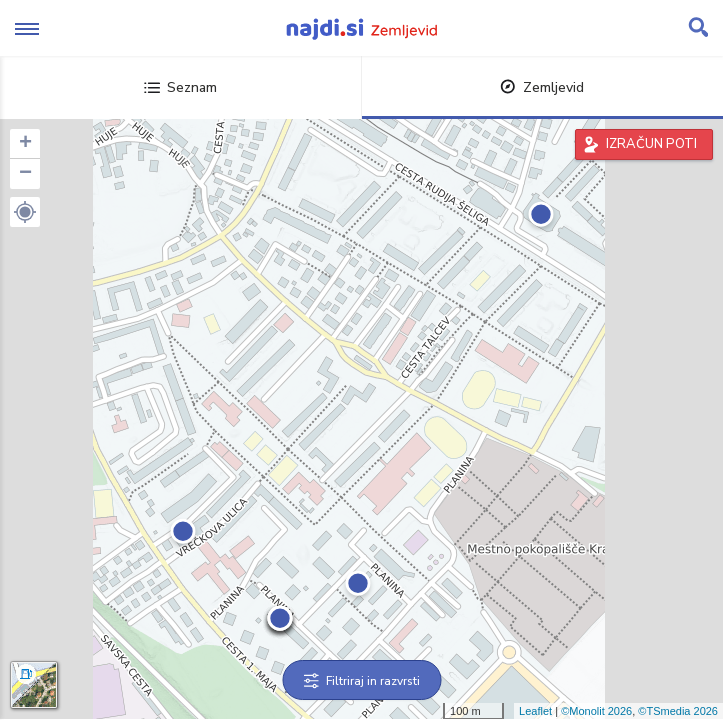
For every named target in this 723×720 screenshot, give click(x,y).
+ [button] (25, 144)
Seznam (180, 87)
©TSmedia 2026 (678, 711)
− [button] (25, 174)
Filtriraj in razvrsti (361, 681)
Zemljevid (542, 87)
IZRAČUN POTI (651, 144)
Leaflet (535, 711)
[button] (25, 212)
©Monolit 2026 (596, 711)
